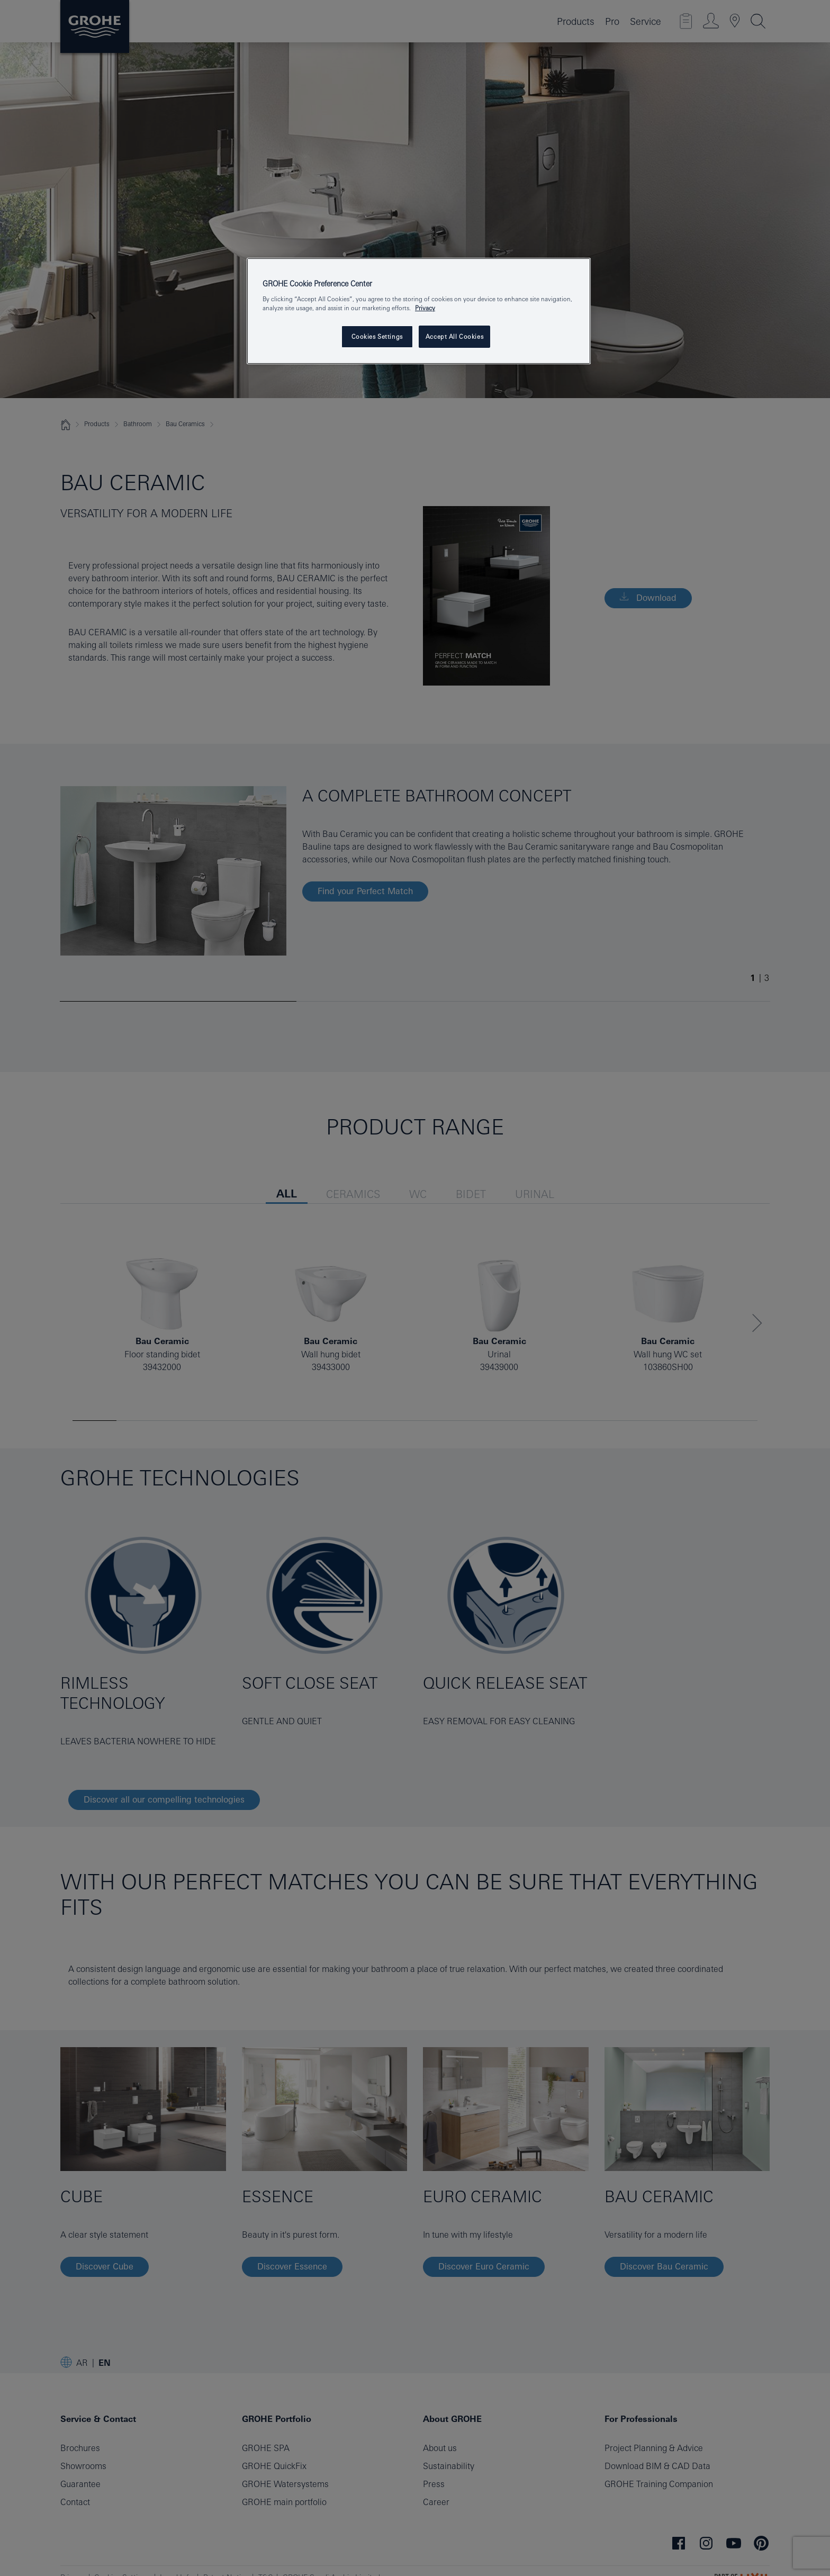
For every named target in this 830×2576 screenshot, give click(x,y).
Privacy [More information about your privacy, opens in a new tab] (425, 307)
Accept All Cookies (454, 336)
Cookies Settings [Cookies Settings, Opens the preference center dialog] (377, 336)
